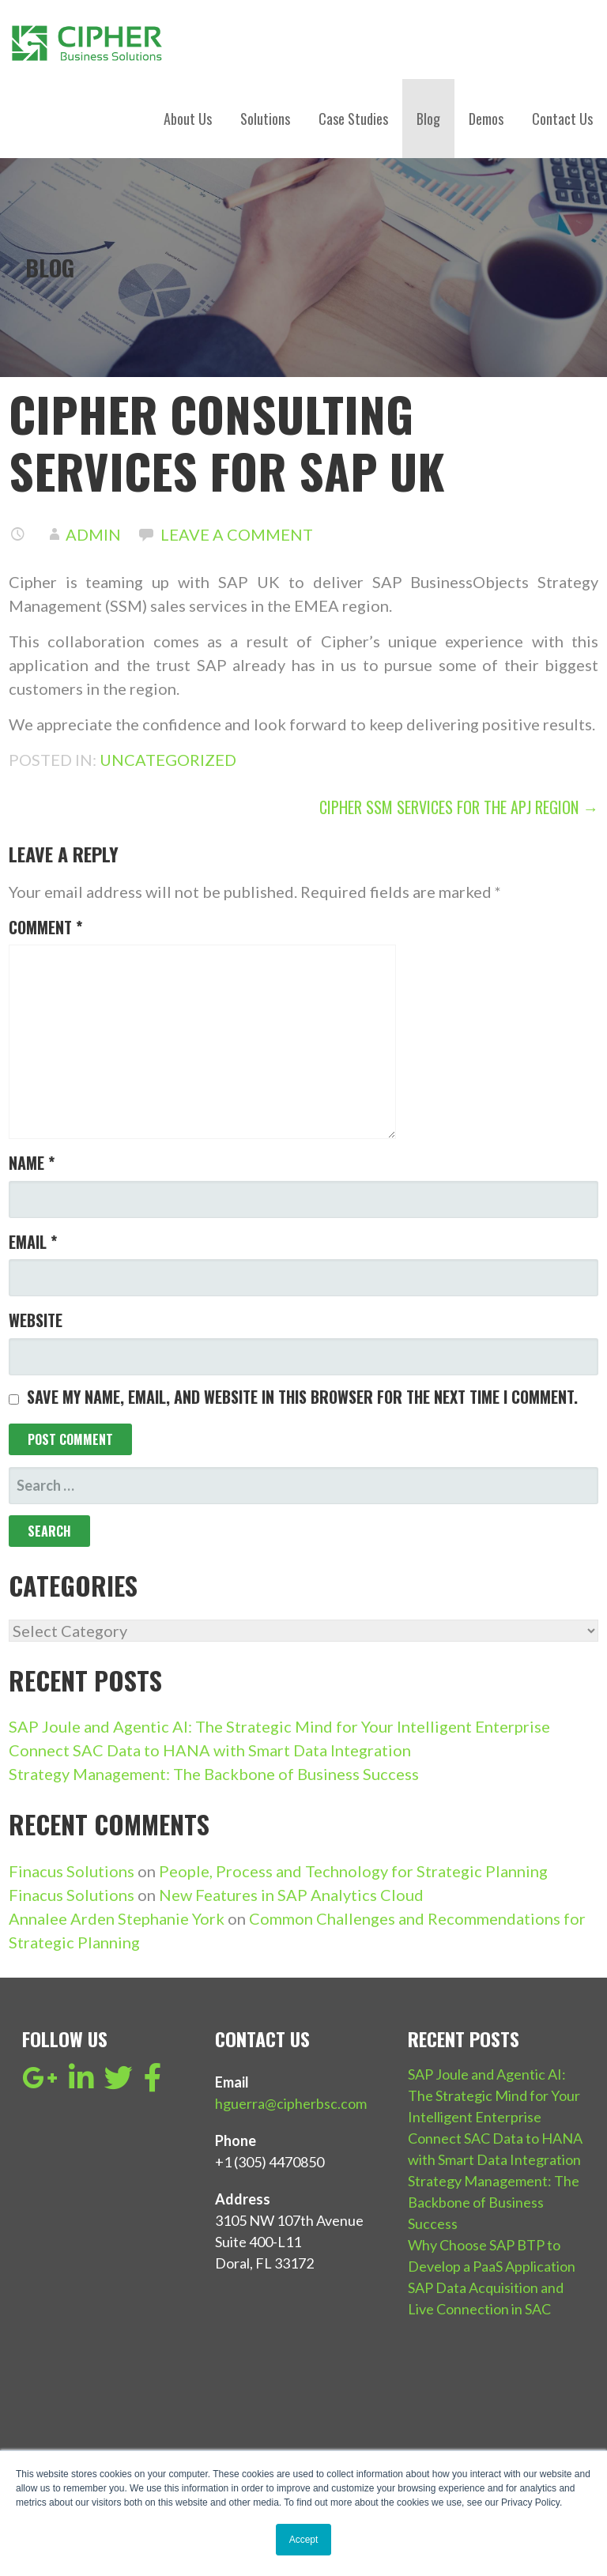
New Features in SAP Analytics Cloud (291, 1894)
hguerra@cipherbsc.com (291, 2103)
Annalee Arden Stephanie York (116, 1918)
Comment (45, 927)
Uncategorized (168, 759)
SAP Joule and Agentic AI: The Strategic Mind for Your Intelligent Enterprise (279, 1726)
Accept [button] (304, 2539)
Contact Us (562, 118)
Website (35, 1320)
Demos (486, 118)
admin (93, 534)
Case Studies (353, 118)
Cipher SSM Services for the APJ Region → (458, 807)
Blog (428, 118)
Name (32, 1163)
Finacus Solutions (71, 1870)
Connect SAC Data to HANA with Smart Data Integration (210, 1750)
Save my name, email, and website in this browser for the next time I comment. (302, 1396)
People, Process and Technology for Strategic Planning (353, 1870)
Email (33, 1242)
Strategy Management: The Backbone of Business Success (214, 1773)
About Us (188, 118)
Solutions (265, 118)
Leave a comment (236, 534)
